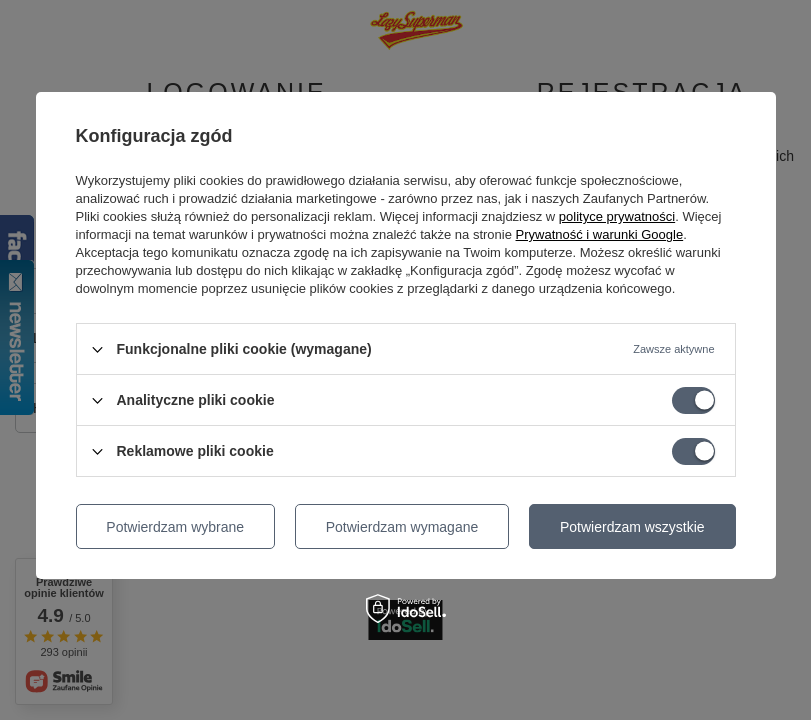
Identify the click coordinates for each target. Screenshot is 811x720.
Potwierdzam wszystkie (632, 527)
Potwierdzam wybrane (175, 527)
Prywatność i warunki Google (600, 234)
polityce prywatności (617, 216)
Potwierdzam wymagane (402, 527)
